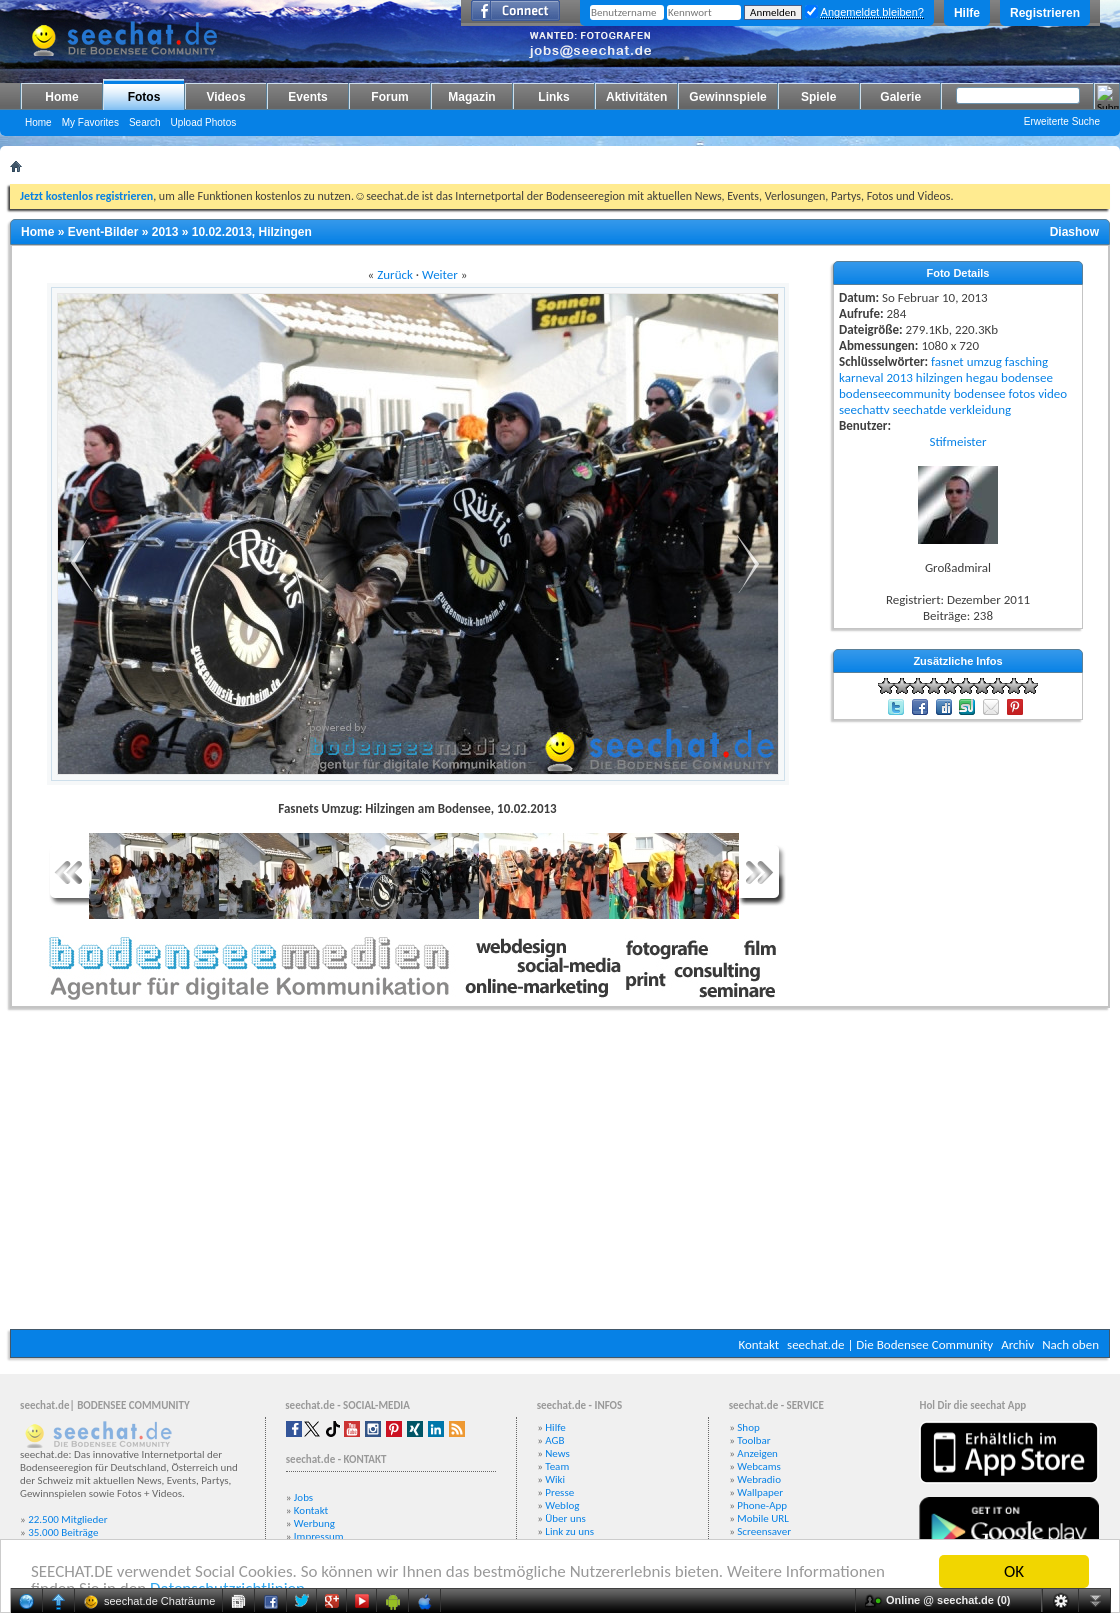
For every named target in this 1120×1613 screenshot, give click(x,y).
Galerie (900, 97)
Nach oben (1070, 1344)
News (557, 1453)
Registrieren (1045, 13)
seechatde (920, 409)
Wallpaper (760, 1492)
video (1052, 393)
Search (145, 122)
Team (557, 1466)
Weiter (440, 274)
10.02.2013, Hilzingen (252, 232)
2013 (165, 232)
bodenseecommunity (895, 393)
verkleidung (980, 409)
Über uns (565, 1518)
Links (553, 97)
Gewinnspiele (727, 97)
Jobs (303, 1497)
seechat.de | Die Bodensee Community (890, 1344)
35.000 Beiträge (63, 1532)
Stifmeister (957, 441)
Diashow (1074, 232)
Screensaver (764, 1531)
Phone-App (762, 1505)
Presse (559, 1492)
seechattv (864, 409)
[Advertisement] (560, 1174)
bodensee (1027, 377)
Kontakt (758, 1344)
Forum (389, 97)
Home (61, 97)
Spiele (818, 97)
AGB (554, 1440)
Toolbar (753, 1440)
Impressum (319, 1536)
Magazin (471, 97)
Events (307, 97)
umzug (984, 361)
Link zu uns (569, 1531)
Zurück (395, 274)
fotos (1021, 393)
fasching (1026, 361)
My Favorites (90, 122)
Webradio (759, 1479)
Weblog (562, 1505)
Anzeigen (757, 1453)
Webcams (759, 1466)
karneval (861, 377)
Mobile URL (763, 1518)
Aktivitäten (636, 97)
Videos (225, 97)
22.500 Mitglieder (68, 1519)
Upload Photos (204, 122)
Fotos (144, 97)
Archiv (1017, 1344)
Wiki (555, 1479)
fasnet (947, 361)
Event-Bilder (103, 232)
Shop (748, 1427)
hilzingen (939, 377)
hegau (982, 377)
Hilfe (967, 13)
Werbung (314, 1523)
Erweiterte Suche (1062, 121)
